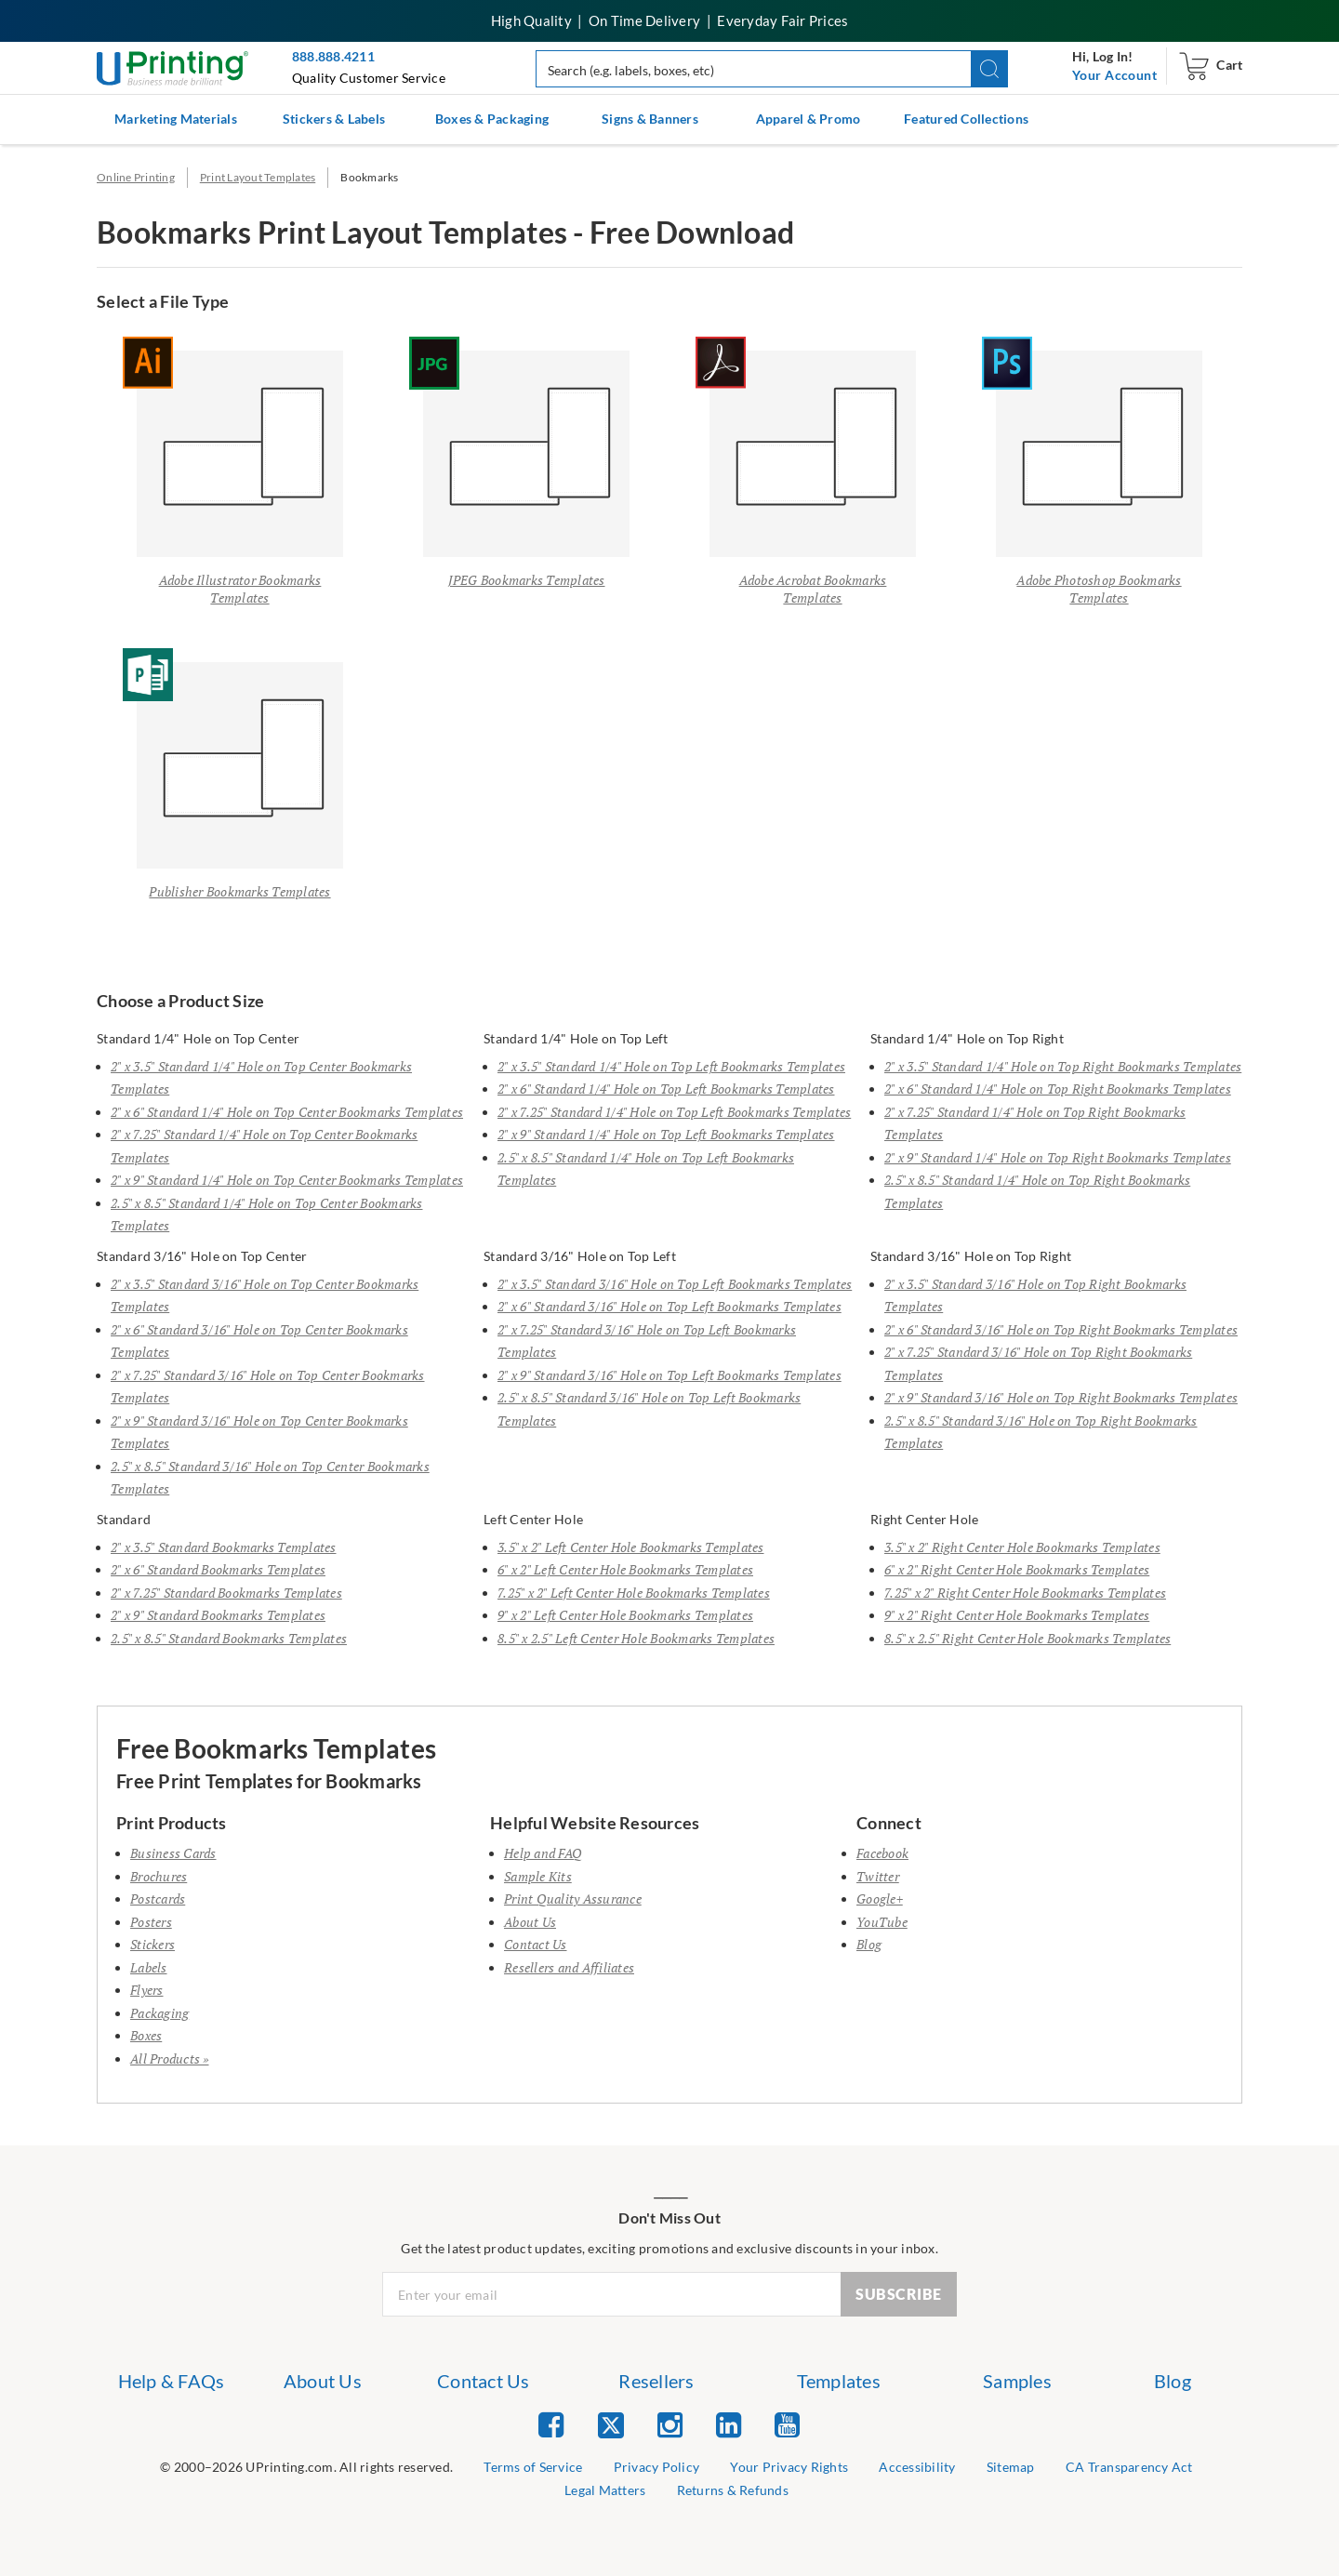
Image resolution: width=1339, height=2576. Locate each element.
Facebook (882, 1853)
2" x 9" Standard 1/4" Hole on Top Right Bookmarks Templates (1057, 1157)
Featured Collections (966, 118)
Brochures (158, 1876)
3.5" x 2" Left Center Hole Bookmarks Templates (630, 1547)
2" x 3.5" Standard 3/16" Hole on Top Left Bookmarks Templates (674, 1284)
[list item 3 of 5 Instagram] (670, 2424)
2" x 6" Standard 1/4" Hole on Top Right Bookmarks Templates (1057, 1088)
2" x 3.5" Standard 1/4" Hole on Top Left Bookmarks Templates (671, 1066)
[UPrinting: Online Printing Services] (172, 66)
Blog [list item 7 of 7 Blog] (1172, 2381)
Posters (151, 1922)
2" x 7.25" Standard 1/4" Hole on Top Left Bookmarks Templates (674, 1112)
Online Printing (136, 177)
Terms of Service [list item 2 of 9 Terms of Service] (533, 2467)
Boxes (146, 2035)
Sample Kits (538, 1876)
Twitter (877, 1876)
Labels (148, 1967)
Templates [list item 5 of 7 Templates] (839, 2381)
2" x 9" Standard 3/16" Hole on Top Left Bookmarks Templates (669, 1375)
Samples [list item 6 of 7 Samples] (1017, 2381)
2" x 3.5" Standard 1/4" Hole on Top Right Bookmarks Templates (1062, 1066)
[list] (306, 2467)
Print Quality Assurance (573, 1898)
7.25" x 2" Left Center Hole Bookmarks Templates (633, 1592)
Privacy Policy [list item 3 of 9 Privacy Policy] (657, 2467)
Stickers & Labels (334, 118)
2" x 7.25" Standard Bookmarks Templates (226, 1592)
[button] (990, 68)
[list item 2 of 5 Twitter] (611, 2427)
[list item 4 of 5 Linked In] (728, 2424)
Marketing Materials (175, 118)
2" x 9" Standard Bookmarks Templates (218, 1615)
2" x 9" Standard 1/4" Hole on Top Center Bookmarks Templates (287, 1179)
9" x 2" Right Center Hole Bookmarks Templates (1016, 1615)
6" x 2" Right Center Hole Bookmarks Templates (1016, 1569)
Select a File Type (163, 301)
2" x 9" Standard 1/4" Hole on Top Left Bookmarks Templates (666, 1134)
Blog (869, 1944)
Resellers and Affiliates (569, 1967)
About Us (530, 1922)
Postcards (157, 1898)
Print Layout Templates (258, 177)
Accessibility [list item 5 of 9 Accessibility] (917, 2467)
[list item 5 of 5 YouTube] (787, 2424)
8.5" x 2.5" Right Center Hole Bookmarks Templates (1027, 1638)
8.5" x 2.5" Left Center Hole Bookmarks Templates (636, 1638)
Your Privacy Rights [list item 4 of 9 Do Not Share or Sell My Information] (789, 2467)
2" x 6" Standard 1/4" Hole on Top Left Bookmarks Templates (666, 1088)
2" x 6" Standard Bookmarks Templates (218, 1569)
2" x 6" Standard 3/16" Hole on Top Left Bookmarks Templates (669, 1306)
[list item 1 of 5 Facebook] (550, 2424)
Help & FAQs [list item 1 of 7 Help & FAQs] (171, 2381)
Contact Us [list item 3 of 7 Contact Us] (483, 2381)
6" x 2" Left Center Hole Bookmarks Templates (625, 1569)
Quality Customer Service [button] (368, 78)
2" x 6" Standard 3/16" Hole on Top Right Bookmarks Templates (1061, 1329)
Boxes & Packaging (492, 118)
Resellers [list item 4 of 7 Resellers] (656, 2381)
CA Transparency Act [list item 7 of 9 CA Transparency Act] (1129, 2467)
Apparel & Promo (808, 118)
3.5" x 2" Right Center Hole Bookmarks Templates (1022, 1547)
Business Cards (173, 1853)
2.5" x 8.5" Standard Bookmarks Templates (229, 1638)
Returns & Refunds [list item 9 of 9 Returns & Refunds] (733, 2490)
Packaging (159, 2013)
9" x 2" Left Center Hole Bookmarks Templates (625, 1615)
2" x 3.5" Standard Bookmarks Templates (224, 1547)
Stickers (152, 1944)
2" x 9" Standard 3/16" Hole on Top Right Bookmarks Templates (1061, 1397)
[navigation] (1114, 75)
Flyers (147, 1989)
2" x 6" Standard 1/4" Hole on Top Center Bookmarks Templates (287, 1112)
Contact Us (535, 1944)
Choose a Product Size (180, 1001)
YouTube (882, 1922)
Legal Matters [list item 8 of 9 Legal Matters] (604, 2490)
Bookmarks (369, 177)
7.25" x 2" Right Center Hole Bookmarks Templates (1025, 1592)
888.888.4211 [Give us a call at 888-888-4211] (333, 56)
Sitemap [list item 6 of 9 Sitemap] (1011, 2467)
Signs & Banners (650, 118)
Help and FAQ (543, 1853)
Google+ (879, 1898)
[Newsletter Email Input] (612, 2294)
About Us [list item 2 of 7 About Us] (323, 2381)
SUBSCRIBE (898, 2294)
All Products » (169, 2058)
